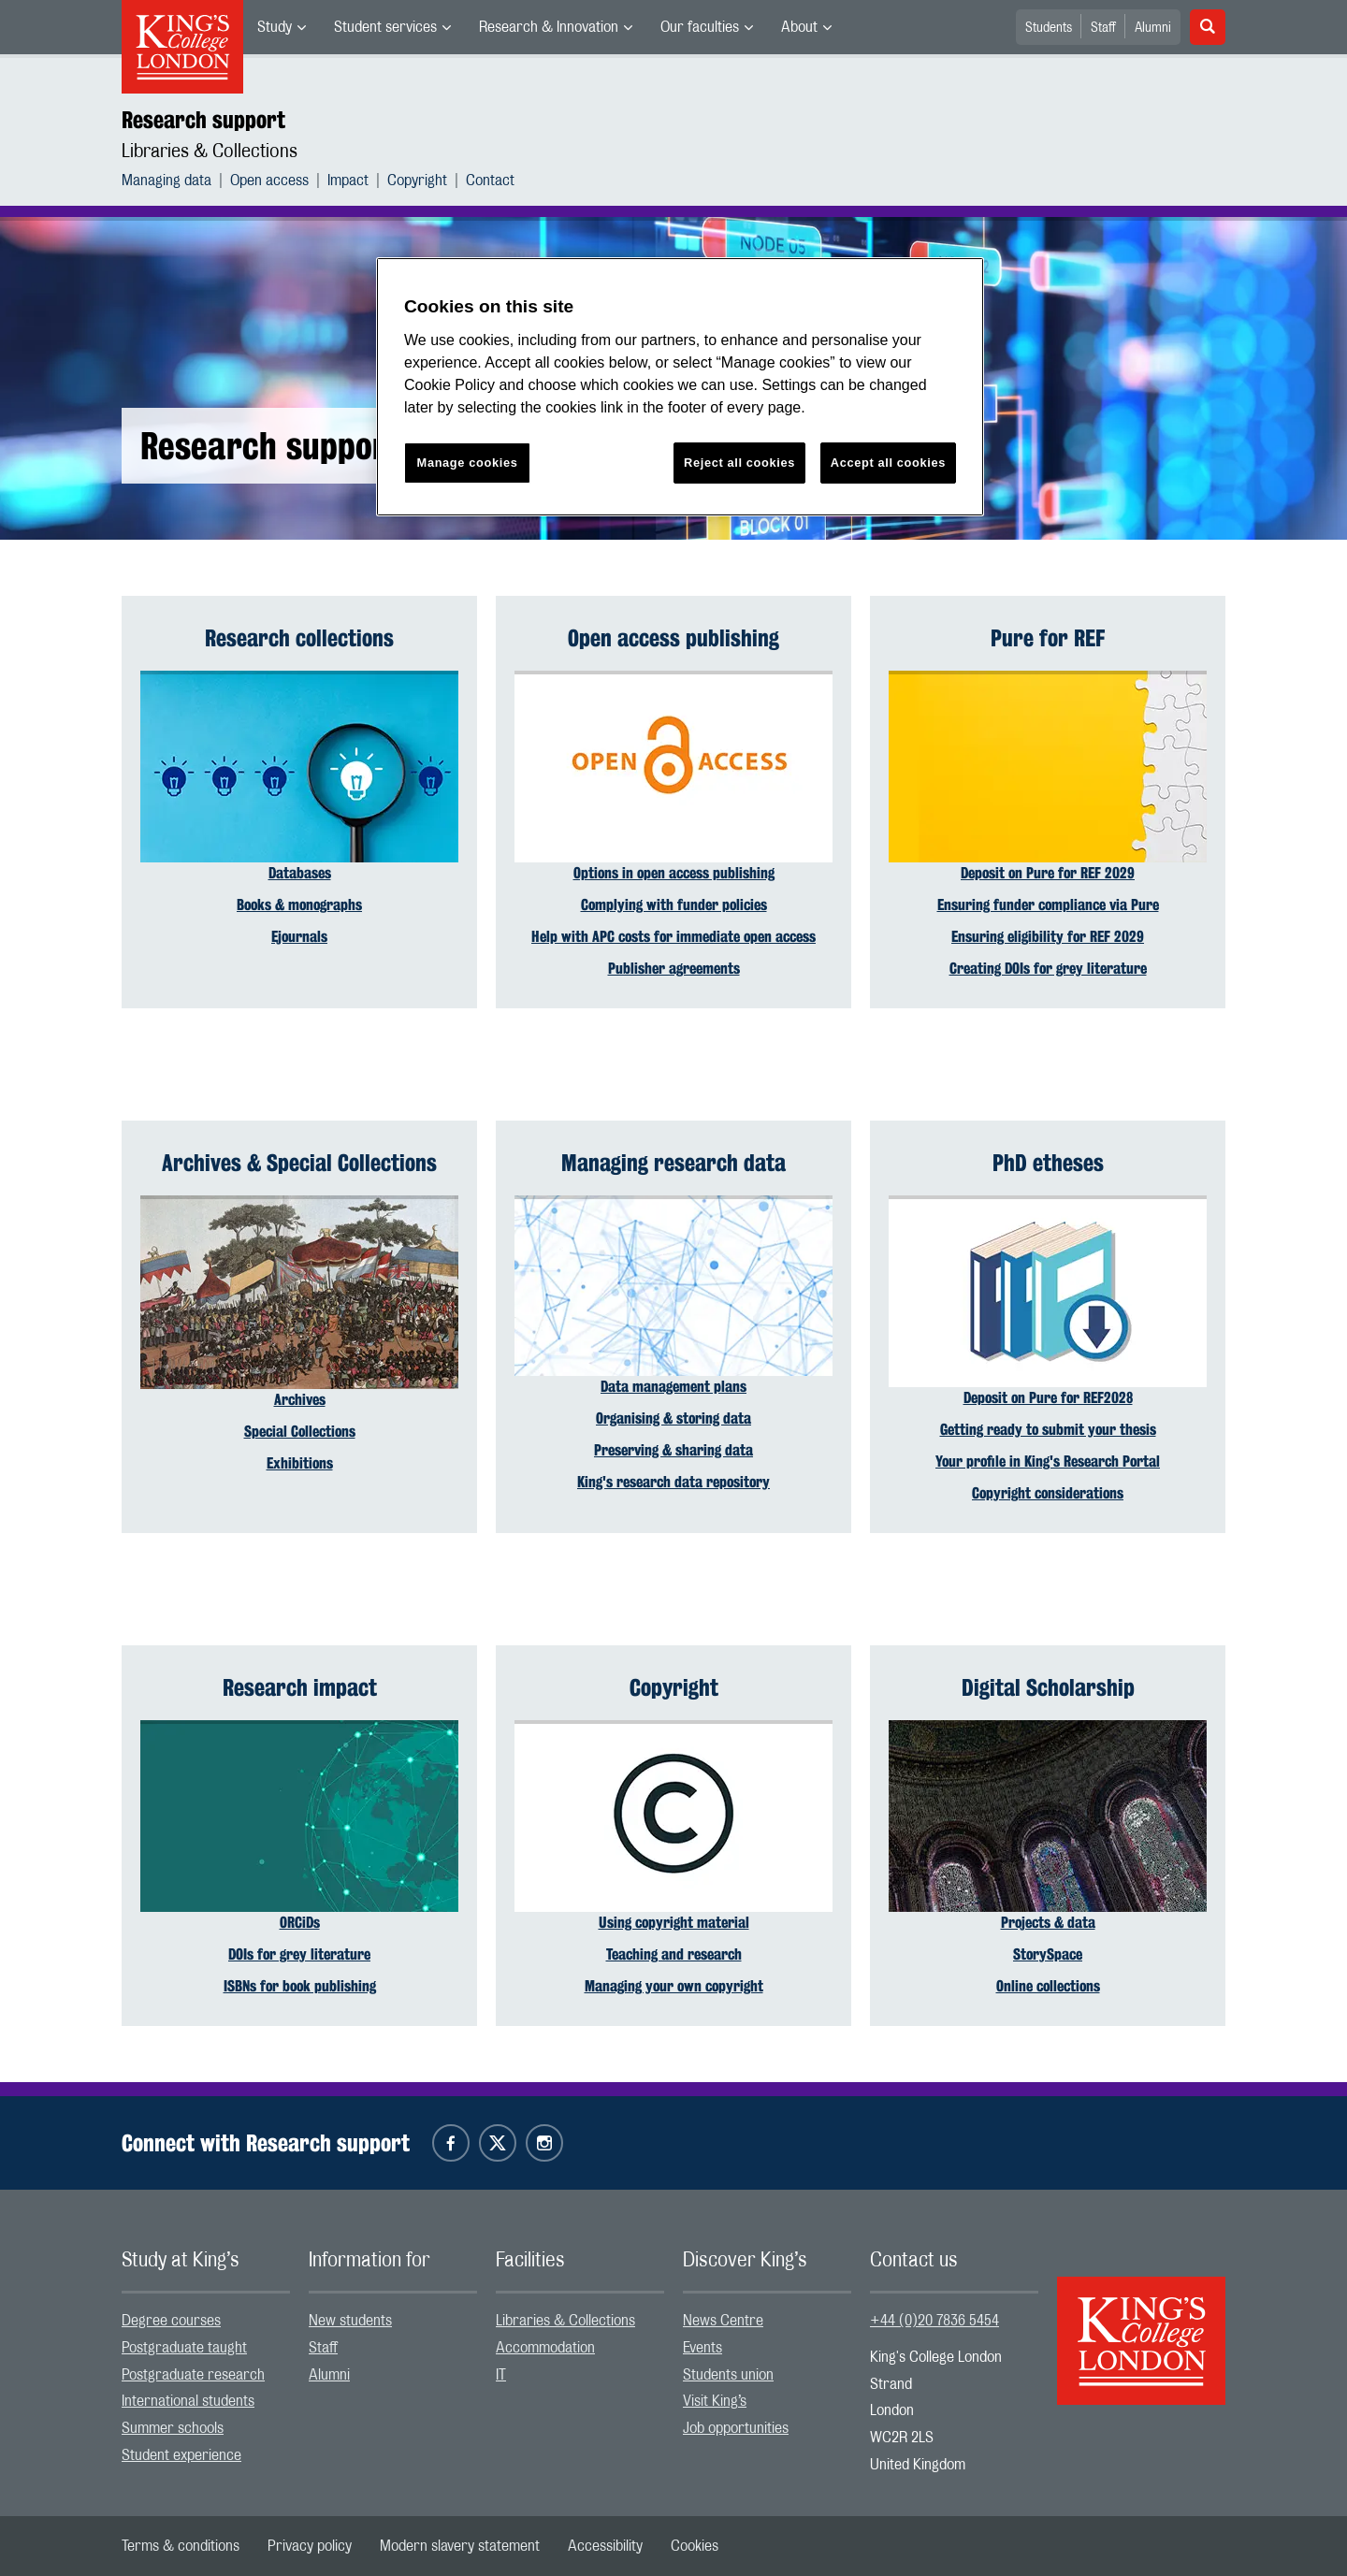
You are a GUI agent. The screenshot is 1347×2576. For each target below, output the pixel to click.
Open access (269, 180)
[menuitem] (281, 27)
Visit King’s (714, 2401)
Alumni (1153, 28)
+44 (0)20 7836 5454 (934, 2320)
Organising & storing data (673, 1418)
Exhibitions (300, 1463)
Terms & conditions (180, 2546)
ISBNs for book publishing (300, 1986)
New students (350, 2320)
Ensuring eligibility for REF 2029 (1047, 937)
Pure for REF (1048, 638)
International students (188, 2401)
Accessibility (605, 2546)
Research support (203, 120)
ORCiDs (300, 1922)
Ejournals (299, 937)
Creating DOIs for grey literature (1048, 968)
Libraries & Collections (209, 151)
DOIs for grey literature (299, 1954)
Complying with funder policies (674, 905)
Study (274, 27)
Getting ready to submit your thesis (1048, 1429)
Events (702, 2347)
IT (501, 2374)
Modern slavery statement (460, 2546)
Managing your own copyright (674, 1986)
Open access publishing (673, 638)
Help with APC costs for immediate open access (673, 937)
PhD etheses (1048, 1163)
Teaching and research (674, 1954)
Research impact (300, 1687)
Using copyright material (674, 1922)
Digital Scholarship (1048, 1687)
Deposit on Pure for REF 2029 (1048, 873)
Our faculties (699, 27)
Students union (728, 2374)
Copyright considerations (1047, 1493)
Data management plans (673, 1386)
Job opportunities (736, 2428)
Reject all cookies (739, 463)
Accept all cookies (888, 463)
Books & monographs (299, 905)
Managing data (166, 180)
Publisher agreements (674, 968)
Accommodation (545, 2347)
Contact (490, 180)
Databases (299, 873)
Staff (1103, 28)
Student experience (181, 2455)
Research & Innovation (548, 27)
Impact (348, 180)
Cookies (694, 2546)
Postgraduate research (193, 2374)
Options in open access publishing (674, 873)
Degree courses (171, 2320)
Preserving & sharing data (673, 1450)
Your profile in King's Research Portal (1047, 1461)
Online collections (1048, 1986)
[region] (680, 386)
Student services (385, 27)
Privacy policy (310, 2546)
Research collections (299, 638)
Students (1048, 28)
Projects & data (1048, 1922)
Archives (300, 1400)
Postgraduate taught (184, 2347)
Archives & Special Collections (299, 1163)
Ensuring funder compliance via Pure (1048, 905)
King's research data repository (673, 1482)
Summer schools (173, 2428)
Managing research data (673, 1163)
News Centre (723, 2320)
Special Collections (299, 1431)
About (799, 27)
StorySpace (1047, 1954)
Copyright (417, 180)
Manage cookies (467, 463)
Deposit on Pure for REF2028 (1048, 1398)
